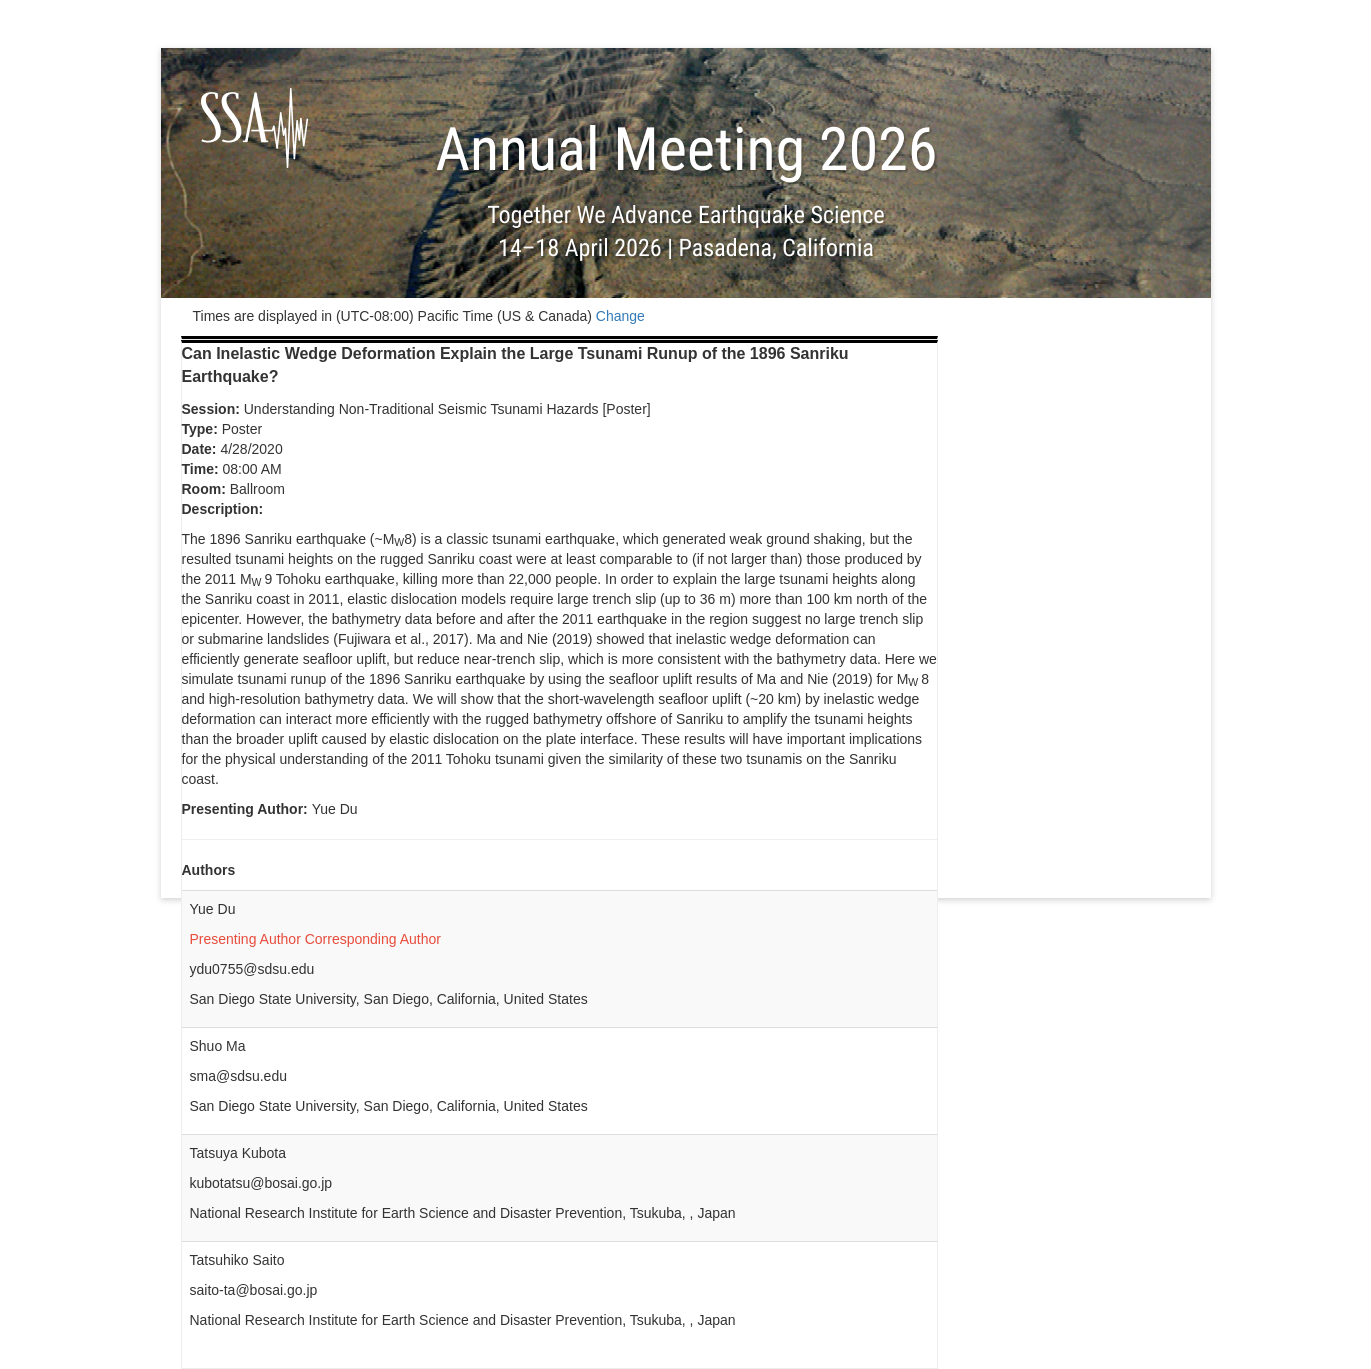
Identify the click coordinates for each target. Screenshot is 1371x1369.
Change (620, 316)
